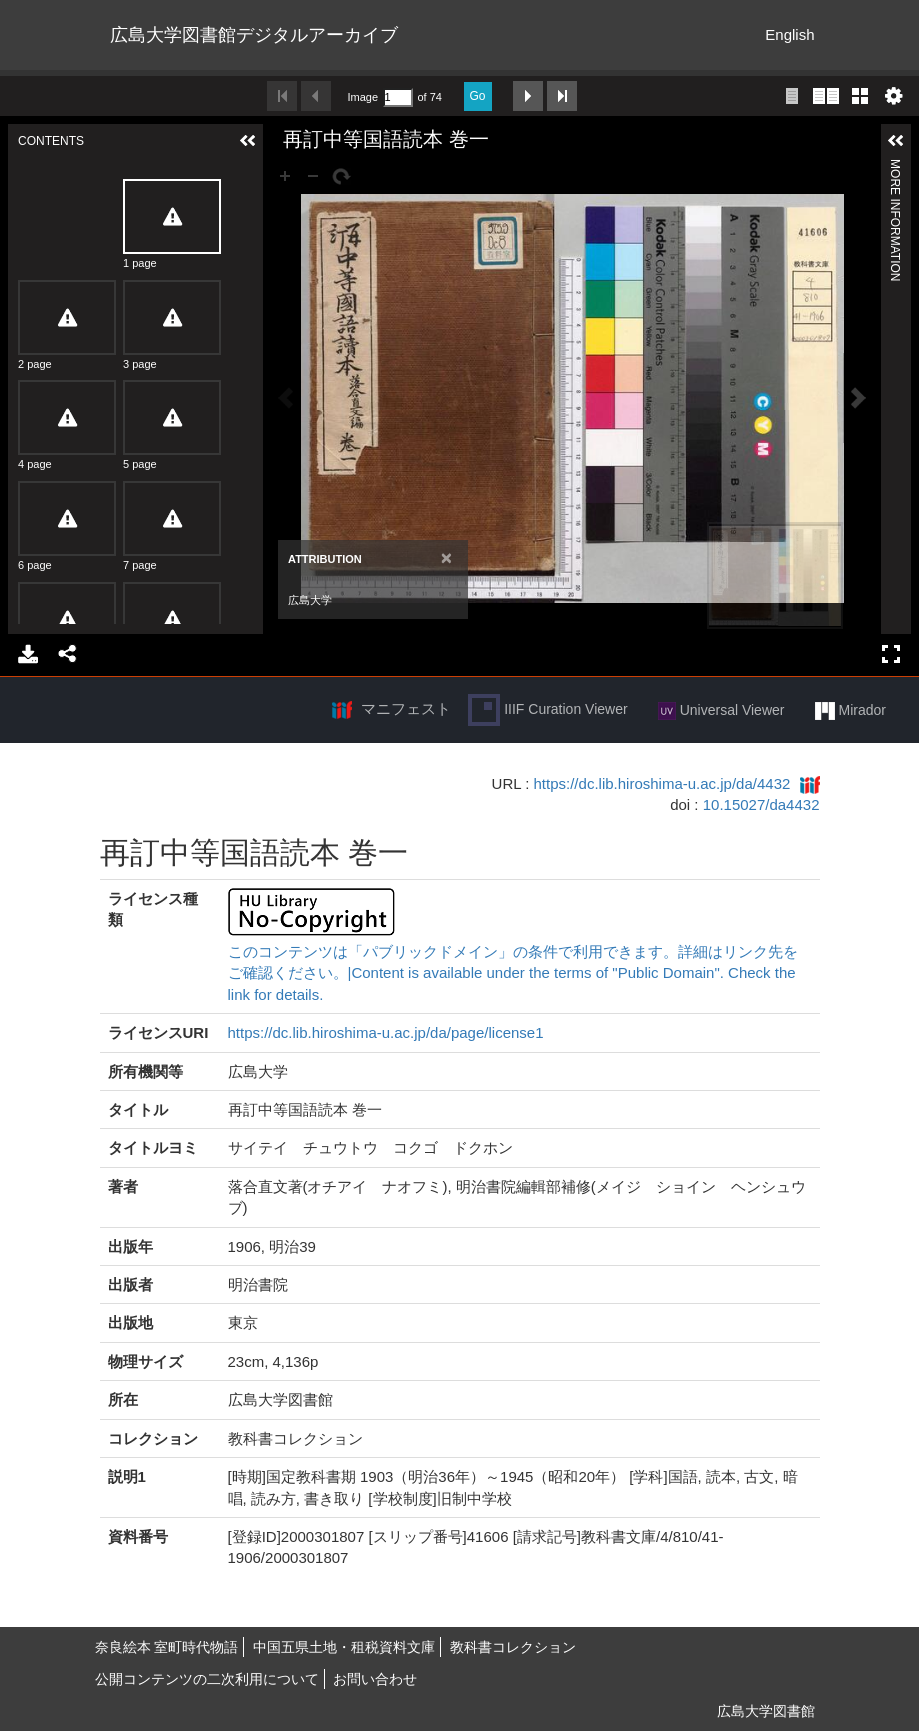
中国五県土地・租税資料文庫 (344, 1647)
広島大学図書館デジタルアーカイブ (254, 35)
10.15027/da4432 (761, 804)
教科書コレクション (513, 1647)
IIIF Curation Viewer (547, 710)
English (789, 34)
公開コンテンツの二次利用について (207, 1679)
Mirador (850, 711)
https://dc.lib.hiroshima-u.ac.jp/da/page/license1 (386, 1032)
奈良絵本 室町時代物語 (167, 1647)
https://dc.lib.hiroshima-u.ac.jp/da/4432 (662, 783)
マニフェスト (406, 708)
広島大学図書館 (766, 1711)
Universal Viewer (721, 711)
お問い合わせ (375, 1679)
